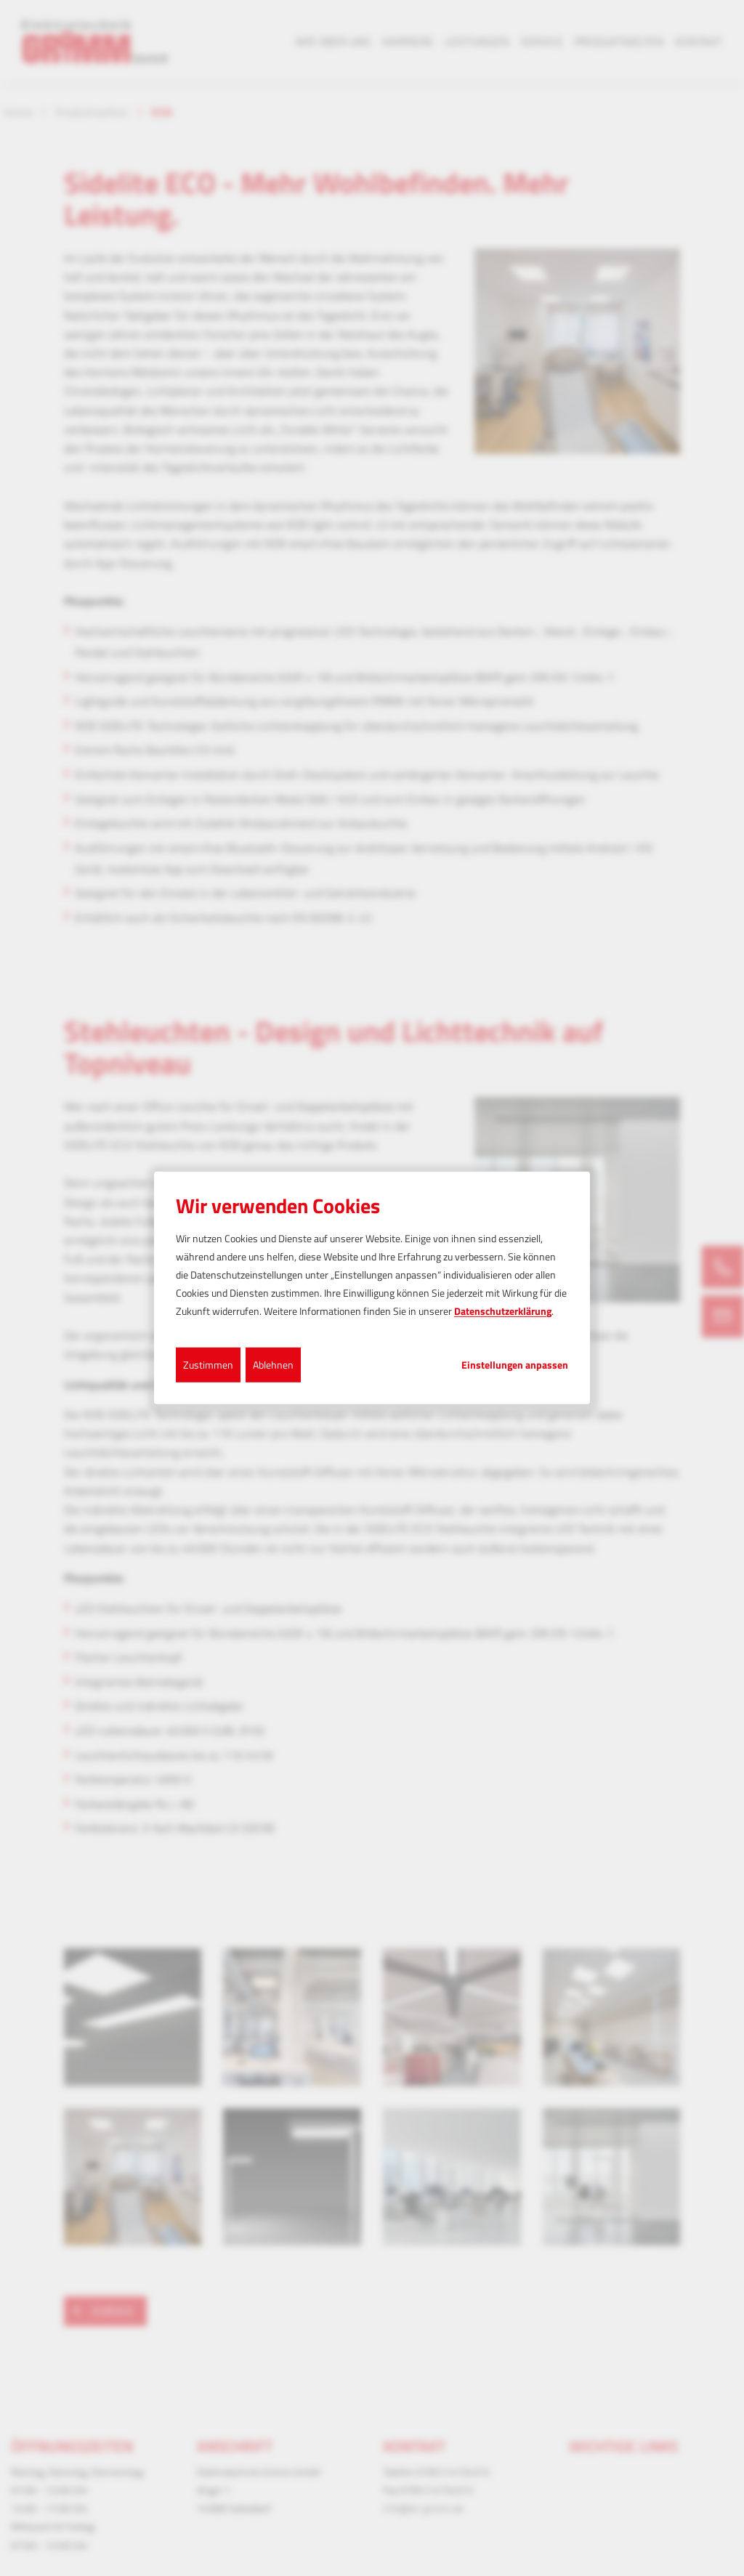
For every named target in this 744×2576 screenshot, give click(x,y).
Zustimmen (208, 1364)
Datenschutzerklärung (502, 1311)
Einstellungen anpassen (514, 1364)
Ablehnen (273, 1364)
